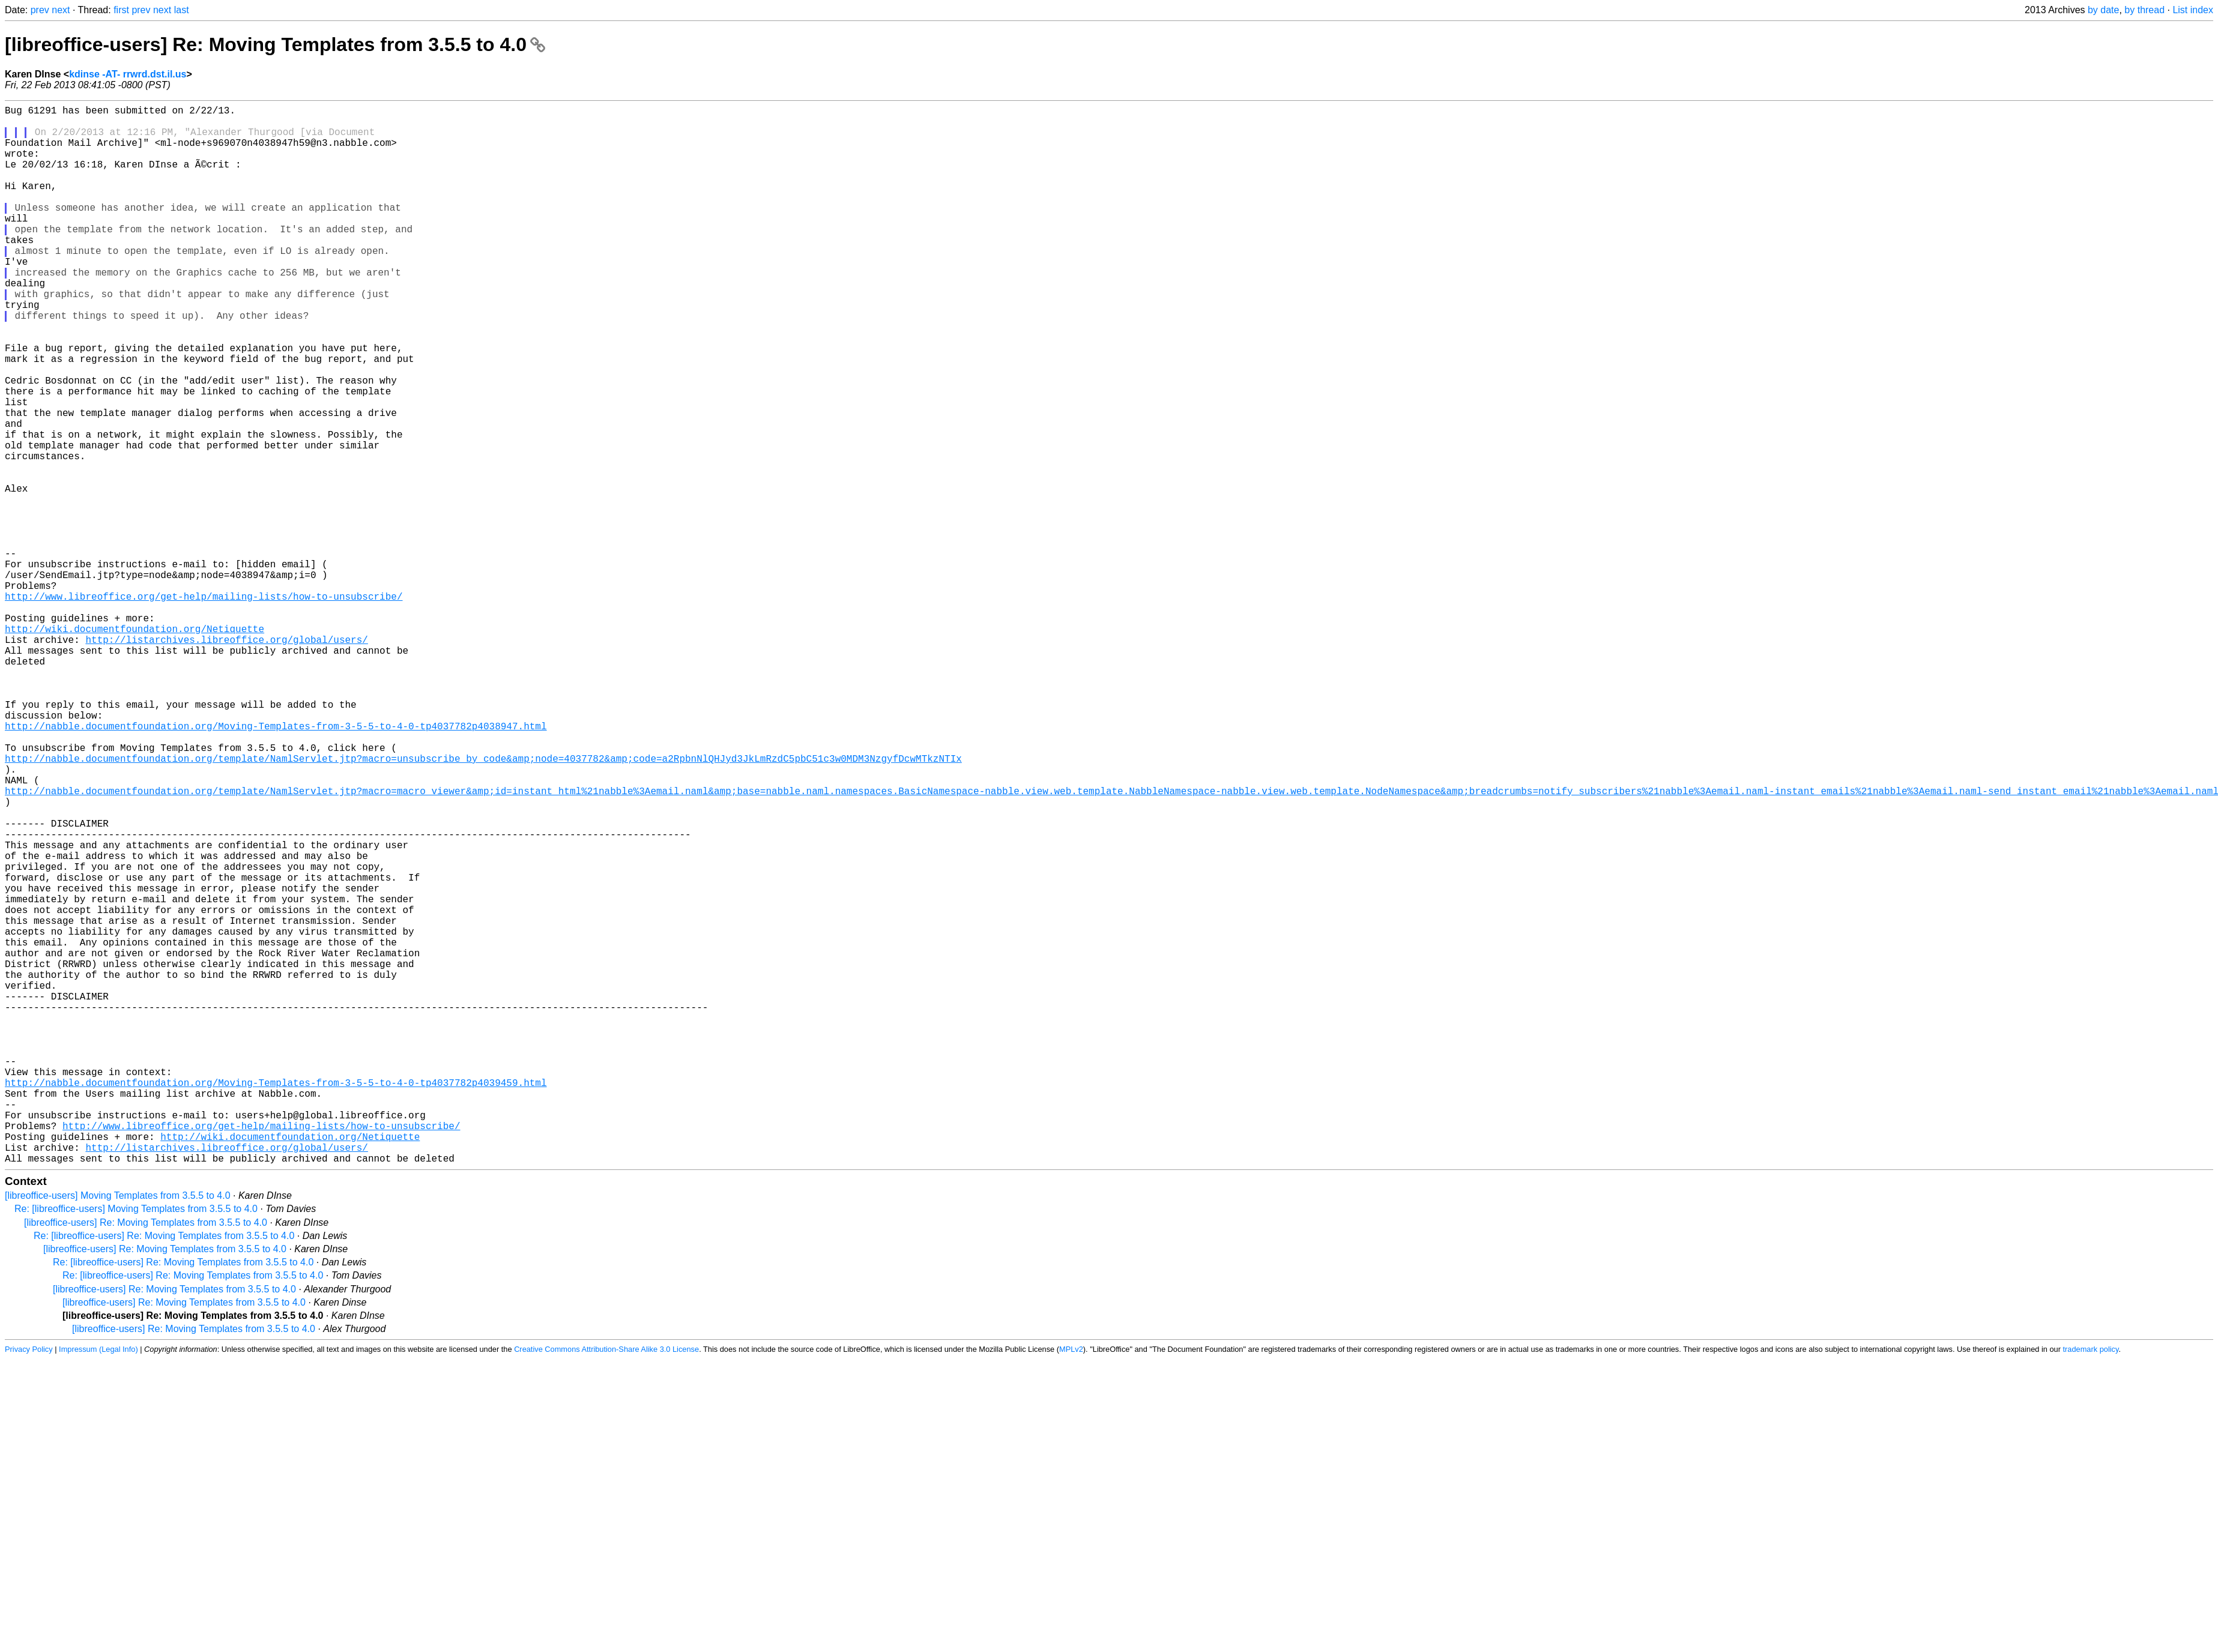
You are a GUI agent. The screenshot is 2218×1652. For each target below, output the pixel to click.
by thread (2144, 10)
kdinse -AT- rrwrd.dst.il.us (127, 74)
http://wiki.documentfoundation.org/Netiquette (134, 746)
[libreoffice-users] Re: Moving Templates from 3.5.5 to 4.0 (275, 44)
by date (2103, 10)
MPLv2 (1071, 1584)
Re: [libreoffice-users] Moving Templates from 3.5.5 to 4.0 (136, 1444)
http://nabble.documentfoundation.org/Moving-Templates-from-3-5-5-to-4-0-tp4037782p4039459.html (275, 1300)
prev (40, 10)
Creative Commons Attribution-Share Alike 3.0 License (606, 1584)
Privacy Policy (29, 1584)
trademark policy (2091, 1584)
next (61, 10)
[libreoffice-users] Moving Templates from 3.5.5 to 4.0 (118, 1431)
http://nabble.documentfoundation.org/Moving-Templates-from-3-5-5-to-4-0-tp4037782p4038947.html (275, 865)
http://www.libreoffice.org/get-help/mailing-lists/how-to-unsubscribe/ (203, 706)
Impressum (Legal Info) (98, 1584)
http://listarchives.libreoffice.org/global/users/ (226, 759)
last (181, 10)
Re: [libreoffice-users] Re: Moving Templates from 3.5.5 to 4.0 (164, 1471)
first (121, 10)
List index (2192, 10)
